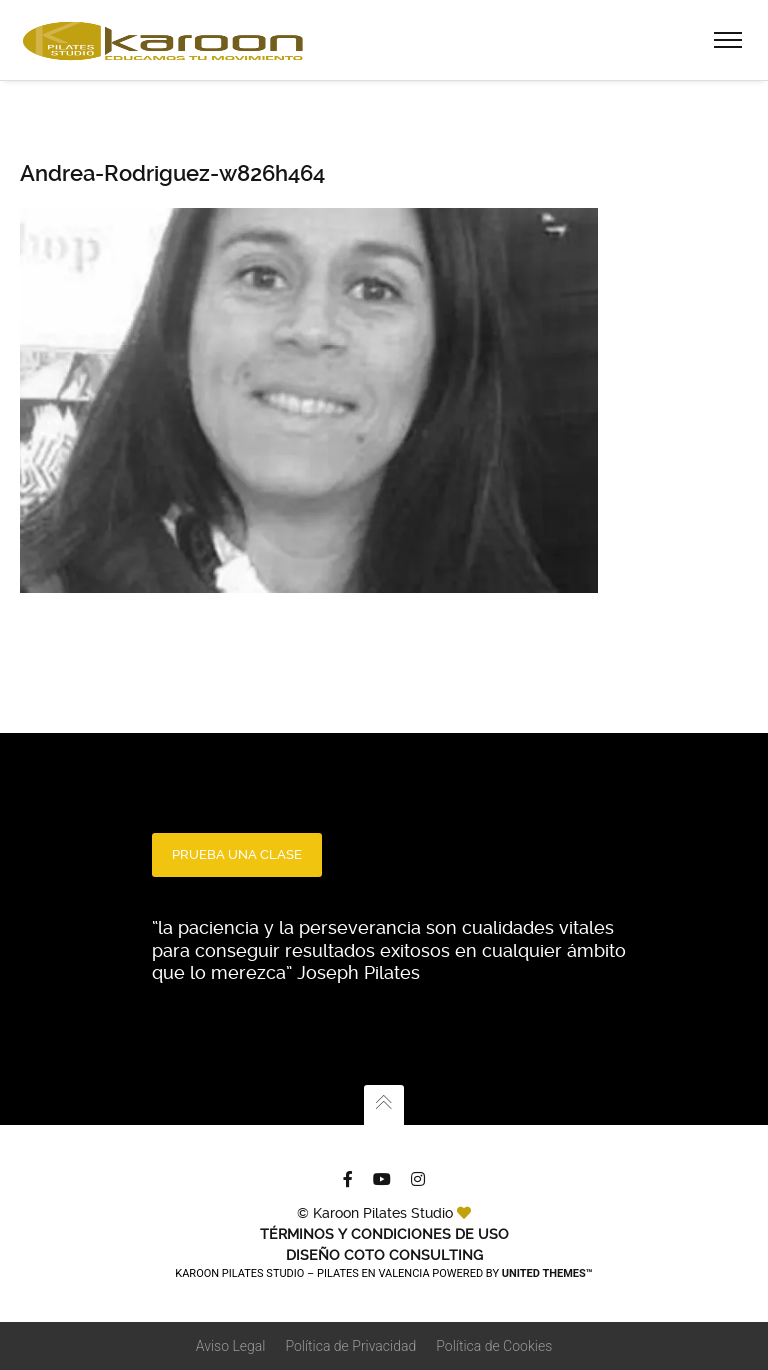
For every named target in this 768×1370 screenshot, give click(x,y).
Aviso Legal (231, 1346)
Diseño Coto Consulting (384, 1255)
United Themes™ (547, 1273)
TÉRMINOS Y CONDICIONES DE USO (384, 1234)
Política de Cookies (494, 1346)
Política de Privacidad (350, 1346)
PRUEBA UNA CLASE (237, 854)
